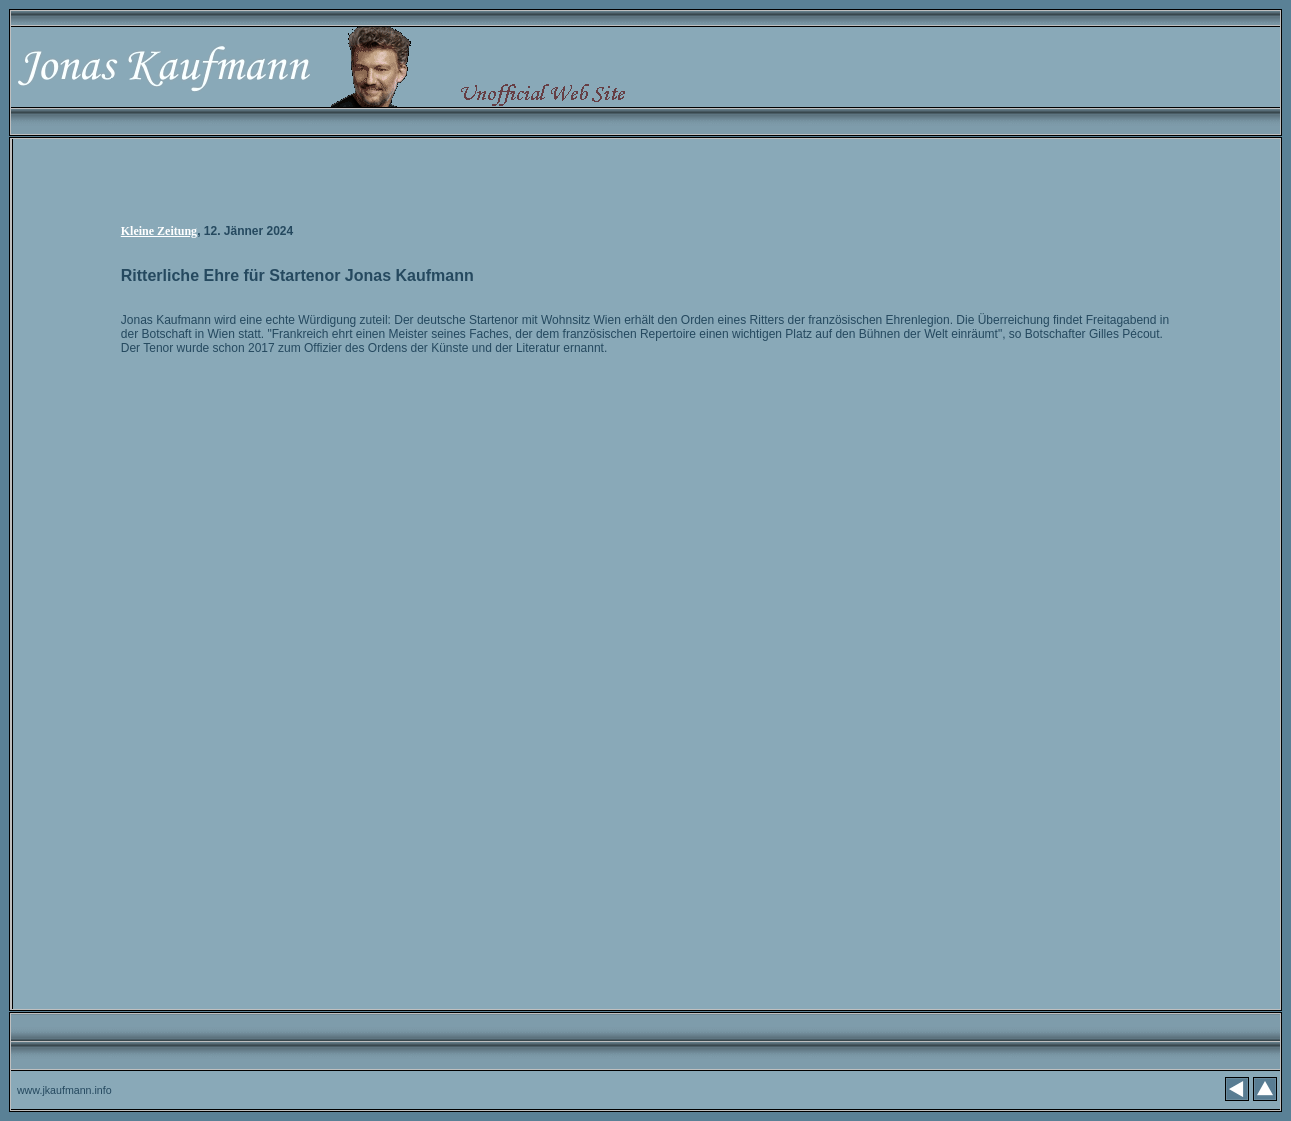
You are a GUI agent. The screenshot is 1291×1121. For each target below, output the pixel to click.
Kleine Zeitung (159, 231)
